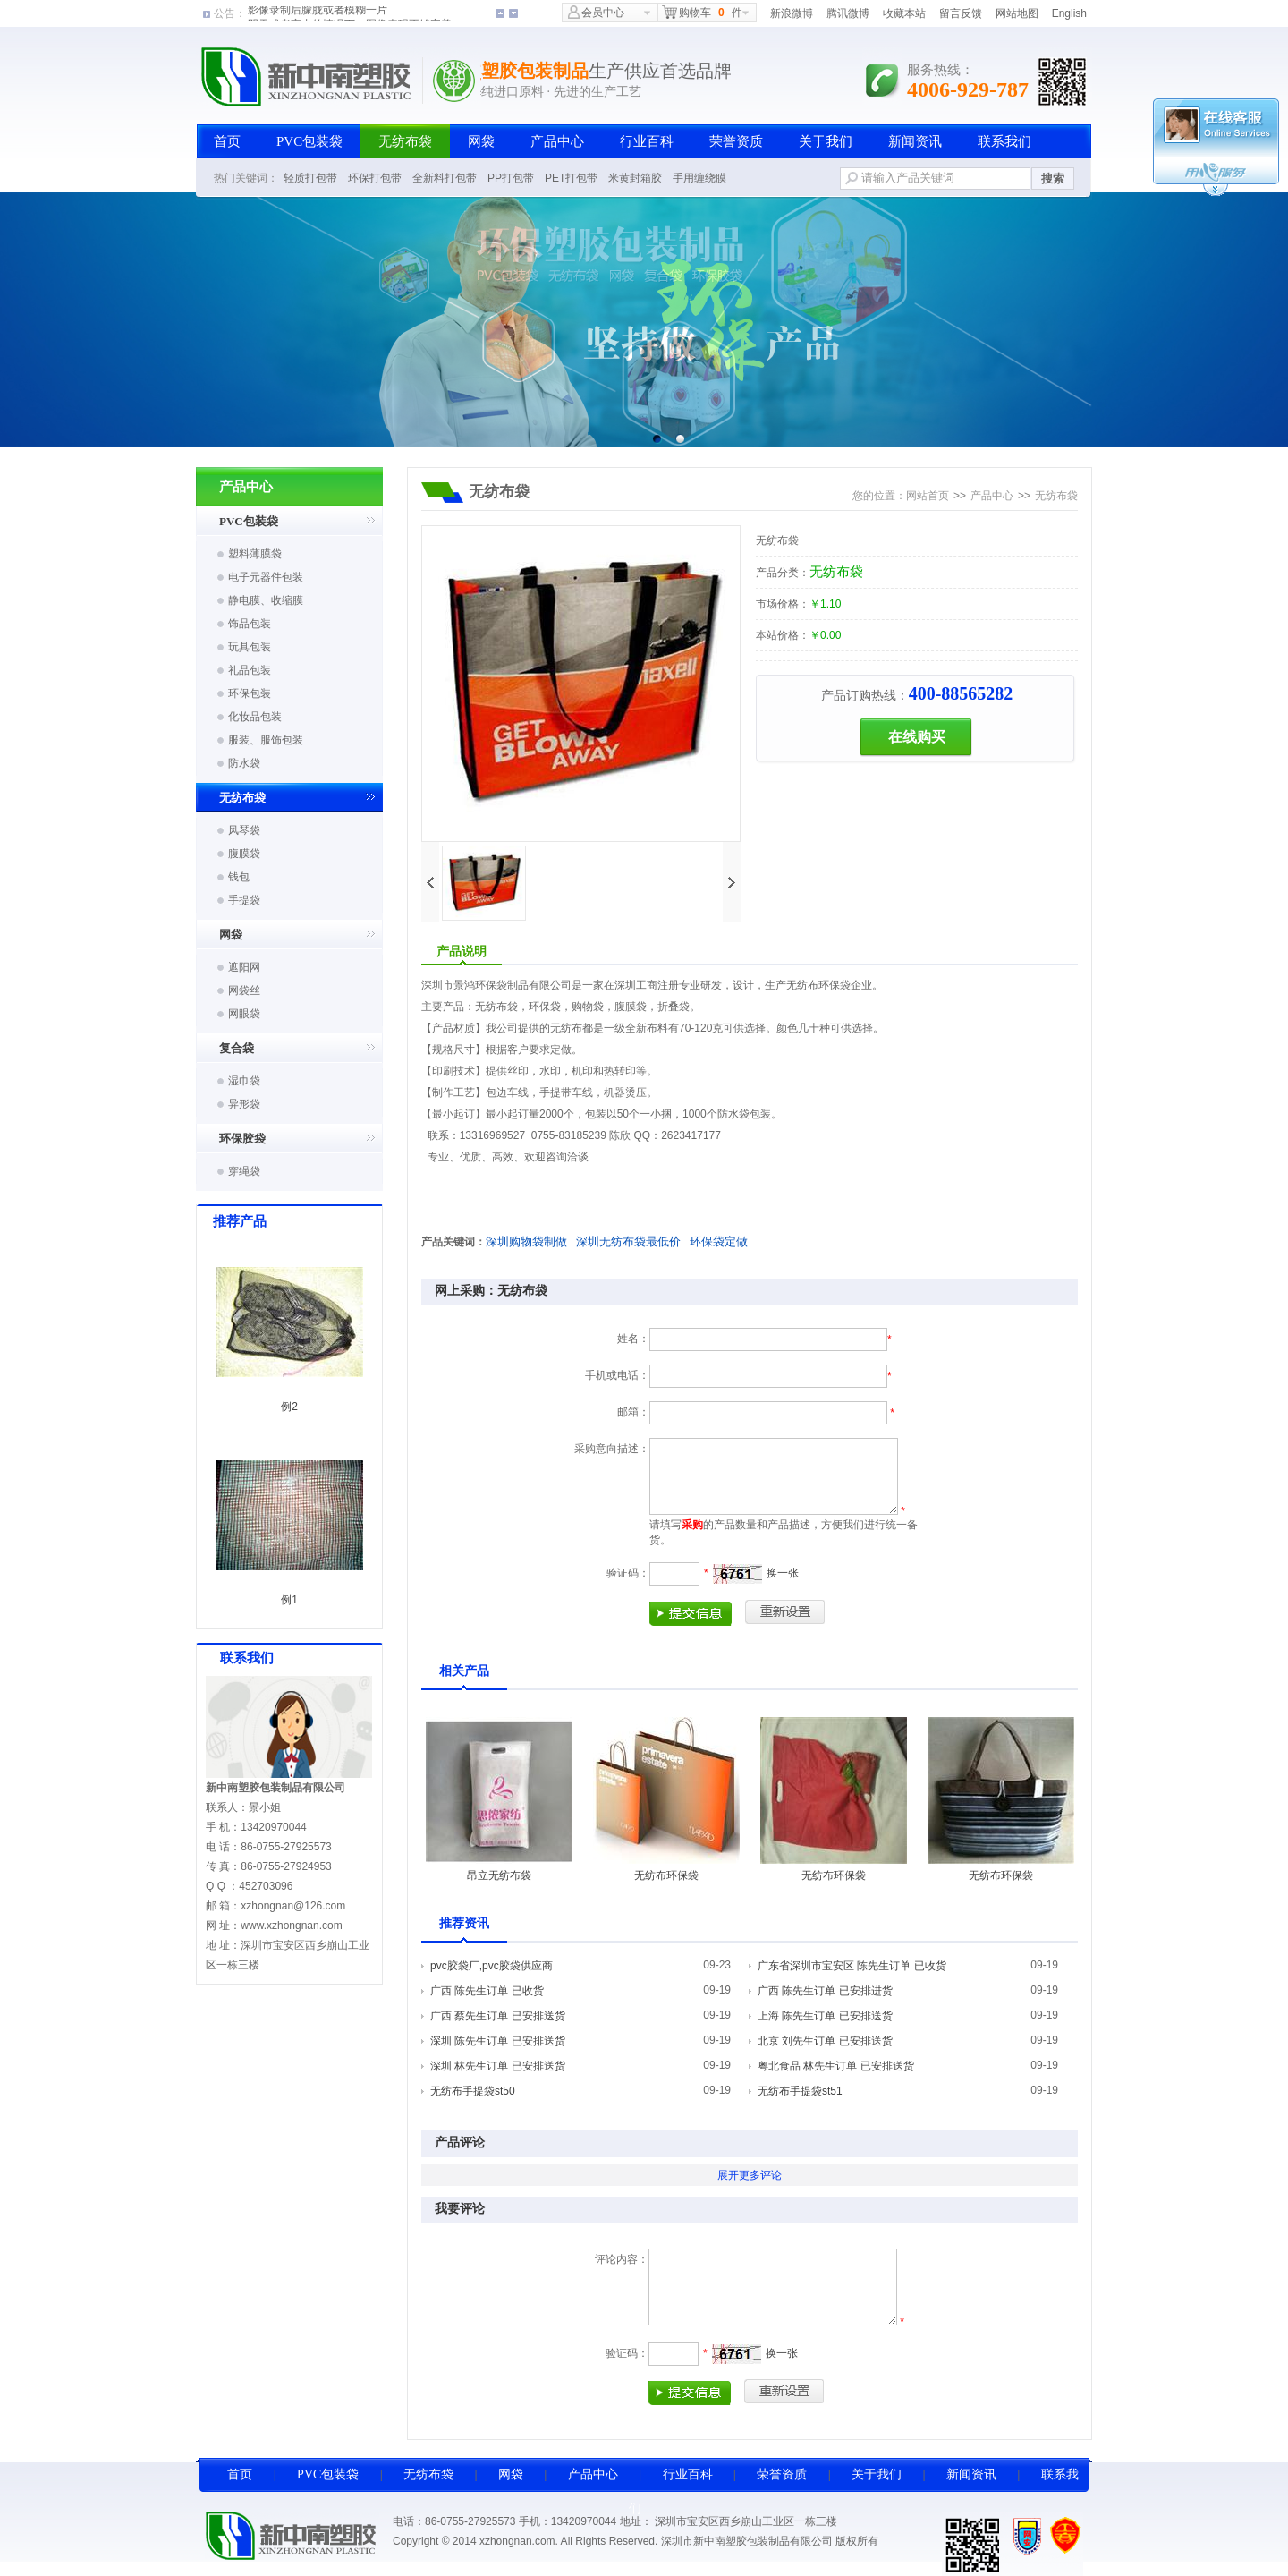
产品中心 (557, 141)
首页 (227, 141)
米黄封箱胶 (635, 178)
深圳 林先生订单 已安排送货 (497, 2066)
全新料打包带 (444, 178)
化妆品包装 (255, 716)
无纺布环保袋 (666, 1875)
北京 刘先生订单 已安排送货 (825, 2041)
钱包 (239, 877)
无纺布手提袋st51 (800, 2091)
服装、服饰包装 (265, 740)
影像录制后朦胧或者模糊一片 (317, 13)
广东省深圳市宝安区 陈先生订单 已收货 (852, 1966)
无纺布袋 (405, 141)
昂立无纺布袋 (499, 1875)
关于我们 (825, 141)
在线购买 (916, 736)
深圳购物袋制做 (526, 1241)
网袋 (481, 141)
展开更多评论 (749, 2175)
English (1069, 13)
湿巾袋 (244, 1081)
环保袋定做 (719, 1241)
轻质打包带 (310, 178)
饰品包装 (249, 623)
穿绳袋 (244, 1171)
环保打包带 (375, 178)
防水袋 (244, 763)
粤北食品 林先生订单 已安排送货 (836, 2066)
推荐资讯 (464, 1923)
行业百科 (647, 141)
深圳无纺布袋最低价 (628, 1241)
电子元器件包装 (265, 577)
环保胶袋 (242, 1138)
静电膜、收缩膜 (265, 600)
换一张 (783, 1573)
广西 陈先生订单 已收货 (487, 1991)
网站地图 (1017, 13)
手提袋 (244, 900)
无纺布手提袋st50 (472, 2091)
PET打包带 (571, 178)
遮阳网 (244, 967)
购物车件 (702, 12)
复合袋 (236, 1048)
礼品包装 (249, 670)
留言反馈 (960, 13)
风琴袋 (244, 830)
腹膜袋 (244, 853)
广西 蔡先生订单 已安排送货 (497, 2016)
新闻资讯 (915, 141)
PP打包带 (510, 178)
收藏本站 (904, 13)
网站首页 (927, 495)
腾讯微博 (847, 13)
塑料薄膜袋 (255, 554)
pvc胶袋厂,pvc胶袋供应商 (491, 1966)
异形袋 (244, 1104)
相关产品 (464, 1671)
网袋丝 (244, 990)
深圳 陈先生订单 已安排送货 (497, 2041)
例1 (289, 1600)
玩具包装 (249, 647)
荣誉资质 (736, 141)
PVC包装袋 (309, 141)
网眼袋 (244, 1013)
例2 (289, 1406)
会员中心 (596, 12)
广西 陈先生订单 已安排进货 (825, 1991)
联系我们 (1004, 141)
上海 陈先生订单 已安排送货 (825, 2016)
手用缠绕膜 (699, 178)
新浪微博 (791, 13)
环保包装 (249, 693)
